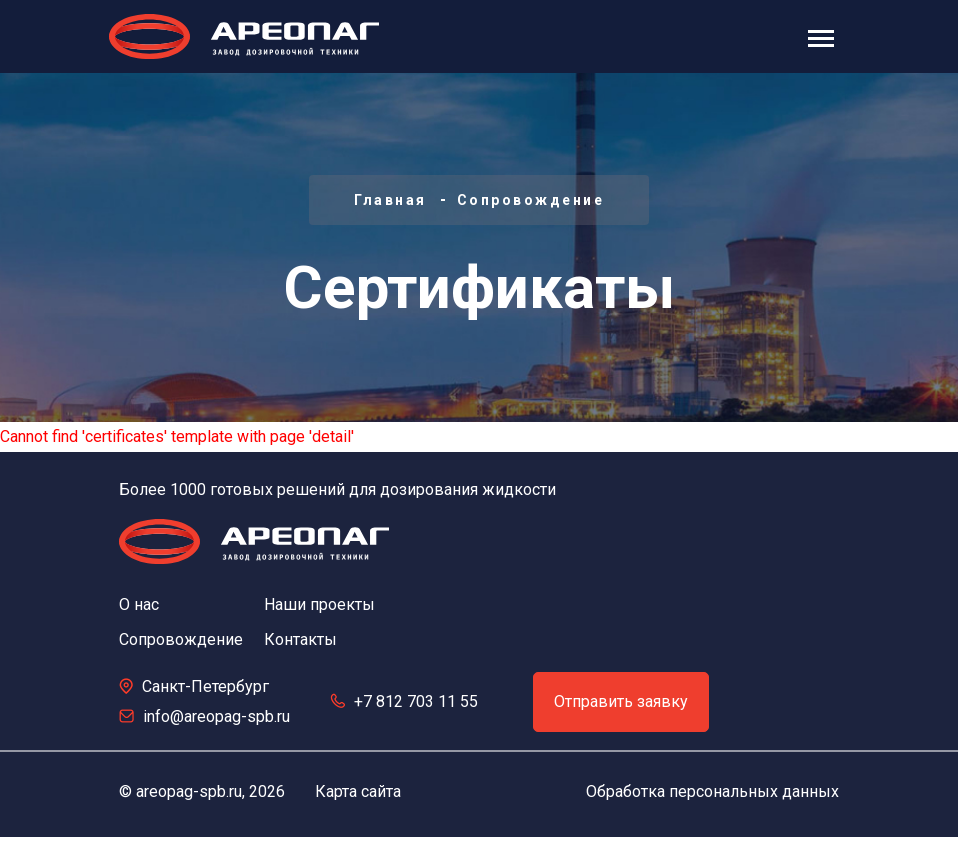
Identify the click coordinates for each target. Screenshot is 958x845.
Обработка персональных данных (712, 791)
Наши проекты (319, 604)
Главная (390, 200)
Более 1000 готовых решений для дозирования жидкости (337, 489)
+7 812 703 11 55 (416, 701)
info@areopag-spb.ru (216, 716)
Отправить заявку (621, 701)
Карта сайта (358, 791)
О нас (139, 604)
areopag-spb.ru (189, 791)
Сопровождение (531, 200)
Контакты (300, 639)
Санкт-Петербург (205, 686)
